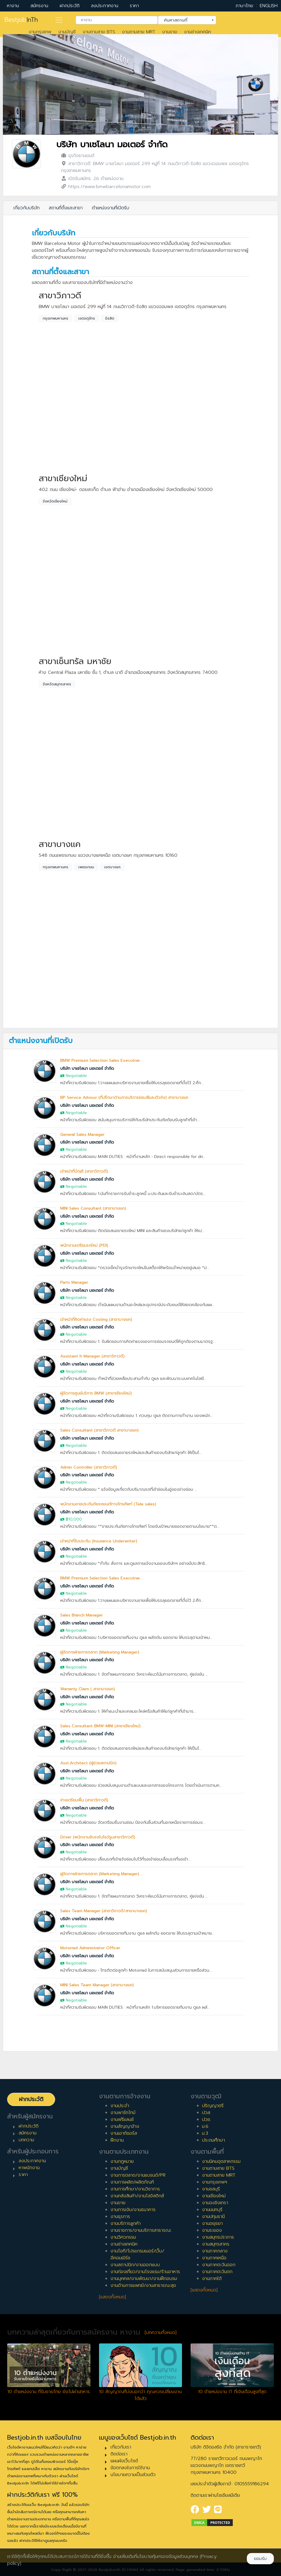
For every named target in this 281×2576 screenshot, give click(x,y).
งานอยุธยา (212, 2223)
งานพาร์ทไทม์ (123, 2112)
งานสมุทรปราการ (218, 2237)
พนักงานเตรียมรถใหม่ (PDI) (84, 1245)
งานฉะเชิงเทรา (215, 2202)
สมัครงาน (39, 5)
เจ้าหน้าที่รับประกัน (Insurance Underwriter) (98, 1541)
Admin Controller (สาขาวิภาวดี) (88, 1467)
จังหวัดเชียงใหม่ (55, 501)
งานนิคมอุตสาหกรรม (221, 2161)
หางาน (13, 5)
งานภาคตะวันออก (218, 2264)
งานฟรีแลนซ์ (122, 2119)
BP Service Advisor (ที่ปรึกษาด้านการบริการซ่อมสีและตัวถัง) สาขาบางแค (124, 1097)
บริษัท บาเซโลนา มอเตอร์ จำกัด (112, 144)
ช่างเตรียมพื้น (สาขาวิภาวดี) (84, 1800)
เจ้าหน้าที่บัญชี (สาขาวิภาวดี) (84, 1171)
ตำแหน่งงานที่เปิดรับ (110, 207)
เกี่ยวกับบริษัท (26, 207)
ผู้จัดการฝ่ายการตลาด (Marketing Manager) (99, 1652)
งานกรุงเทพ (40, 31)
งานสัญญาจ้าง (125, 2126)
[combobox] (116, 20)
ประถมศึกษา (213, 2140)
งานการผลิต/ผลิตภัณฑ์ (132, 2182)
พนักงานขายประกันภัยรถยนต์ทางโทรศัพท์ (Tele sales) (108, 1504)
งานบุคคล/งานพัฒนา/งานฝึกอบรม (144, 2278)
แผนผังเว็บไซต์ (124, 2460)
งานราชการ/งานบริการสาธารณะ (141, 2230)
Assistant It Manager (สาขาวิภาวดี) (92, 1356)
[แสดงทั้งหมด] (112, 2296)
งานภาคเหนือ (214, 2257)
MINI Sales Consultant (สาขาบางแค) (93, 1208)
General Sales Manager (82, 1135)
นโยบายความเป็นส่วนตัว (133, 2474)
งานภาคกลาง (215, 2251)
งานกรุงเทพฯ (214, 2182)
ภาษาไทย (244, 5)
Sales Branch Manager (81, 1615)
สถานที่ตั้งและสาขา (66, 207)
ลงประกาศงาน (104, 5)
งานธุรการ (120, 2216)
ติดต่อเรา (119, 2454)
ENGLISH (269, 5)
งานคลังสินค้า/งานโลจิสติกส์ (137, 2195)
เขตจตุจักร (86, 318)
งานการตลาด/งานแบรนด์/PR (138, 2175)
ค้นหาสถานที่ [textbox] (183, 19)
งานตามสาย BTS (99, 31)
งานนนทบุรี (212, 2209)
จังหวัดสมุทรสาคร (57, 684)
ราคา (134, 5)
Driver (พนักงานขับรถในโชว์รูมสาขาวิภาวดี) (97, 1837)
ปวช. (206, 2119)
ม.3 (205, 2133)
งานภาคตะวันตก (217, 2271)
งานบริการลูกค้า (126, 2223)
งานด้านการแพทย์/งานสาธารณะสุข (143, 2285)
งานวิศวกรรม (123, 2237)
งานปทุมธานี (213, 2216)
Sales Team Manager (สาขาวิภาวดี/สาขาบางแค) (103, 1911)
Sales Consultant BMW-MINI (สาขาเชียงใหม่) (100, 1726)
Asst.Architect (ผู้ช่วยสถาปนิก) (88, 1763)
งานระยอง (212, 2230)
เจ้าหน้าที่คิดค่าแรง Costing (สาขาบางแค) (96, 1319)
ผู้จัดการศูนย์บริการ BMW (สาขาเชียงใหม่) (96, 1393)
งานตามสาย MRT (138, 31)
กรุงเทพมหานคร (55, 318)
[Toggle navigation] (59, 20)
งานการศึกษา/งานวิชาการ (135, 2189)
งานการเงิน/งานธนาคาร (133, 2209)
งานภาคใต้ (212, 2278)
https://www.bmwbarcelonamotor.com (109, 186)
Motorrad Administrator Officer (90, 1948)
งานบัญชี (67, 31)
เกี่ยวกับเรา (121, 2447)
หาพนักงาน (29, 2167)
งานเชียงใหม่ (214, 2195)
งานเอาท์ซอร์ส (124, 2133)
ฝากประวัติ (70, 5)
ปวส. (206, 2112)
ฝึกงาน (117, 2140)
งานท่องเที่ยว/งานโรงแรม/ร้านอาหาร (145, 2271)
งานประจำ (120, 2105)
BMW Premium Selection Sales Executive (100, 1060)
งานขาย (169, 31)
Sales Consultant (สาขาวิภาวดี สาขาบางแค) (99, 1430)
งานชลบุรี (211, 2189)
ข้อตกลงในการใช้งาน (130, 2467)
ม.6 (205, 2126)
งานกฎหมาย (122, 2161)
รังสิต (109, 318)
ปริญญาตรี (213, 2105)
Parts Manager (74, 1282)
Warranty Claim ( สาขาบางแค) (87, 1689)
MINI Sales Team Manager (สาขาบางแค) (97, 1985)
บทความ (26, 2139)
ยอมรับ (260, 2559)
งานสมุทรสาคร (215, 2244)
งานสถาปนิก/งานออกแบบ (135, 2264)
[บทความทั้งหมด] (161, 2332)
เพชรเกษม (86, 867)
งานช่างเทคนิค (197, 31)
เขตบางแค (112, 867)
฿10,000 (74, 1519)
